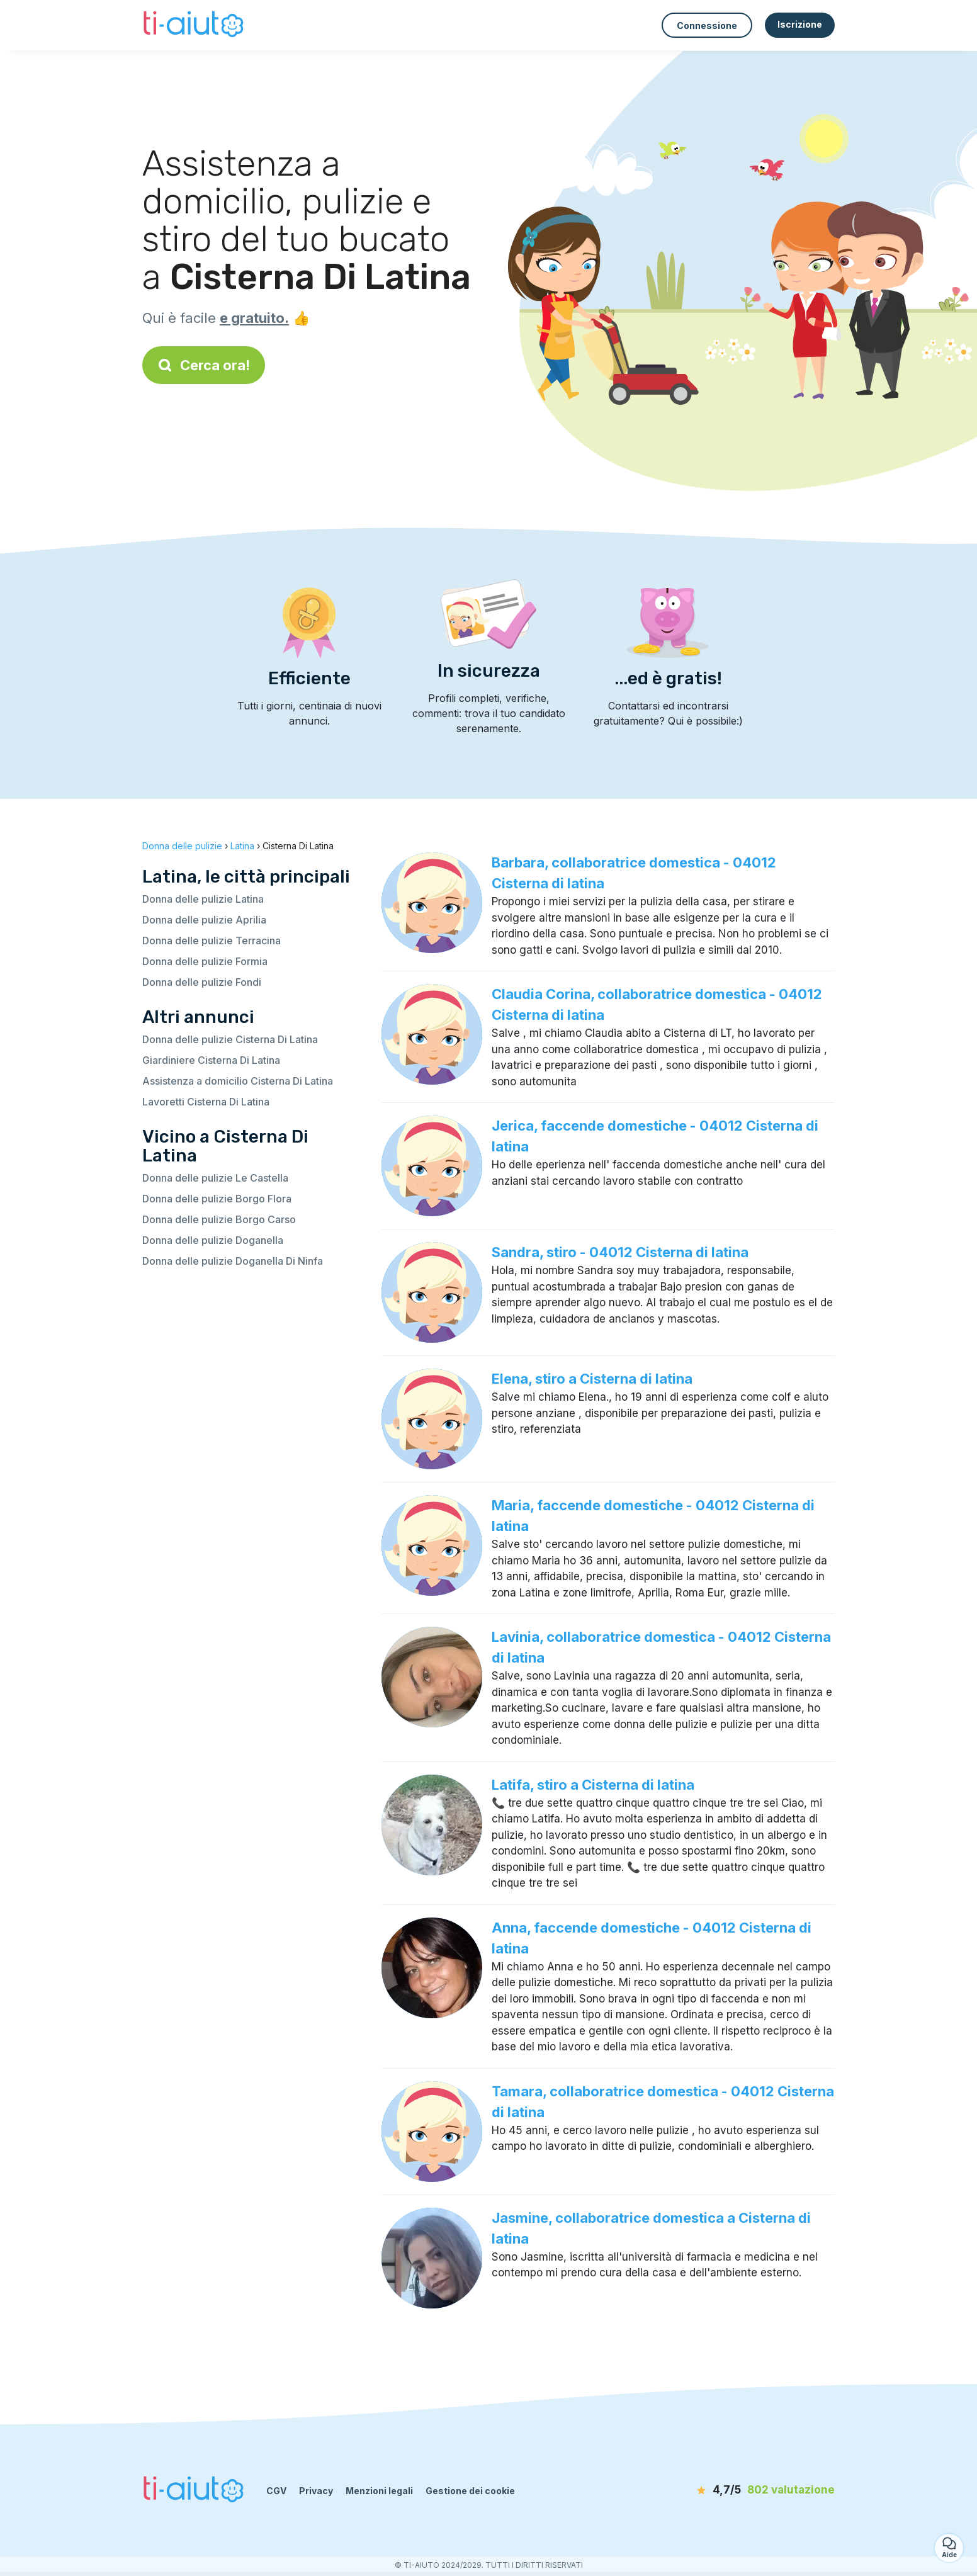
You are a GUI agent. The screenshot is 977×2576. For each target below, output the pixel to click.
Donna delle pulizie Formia (205, 961)
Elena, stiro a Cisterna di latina (592, 1378)
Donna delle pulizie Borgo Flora (216, 1198)
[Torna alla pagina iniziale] (194, 25)
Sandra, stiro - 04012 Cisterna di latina (620, 1252)
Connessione (707, 25)
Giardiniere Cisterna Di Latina (211, 1060)
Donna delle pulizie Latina (203, 899)
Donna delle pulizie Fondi (201, 982)
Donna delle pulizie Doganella (212, 1240)
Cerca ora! (203, 365)
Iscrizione (799, 24)
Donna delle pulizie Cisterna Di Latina (230, 1039)
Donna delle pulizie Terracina (211, 940)
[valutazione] (762, 2490)
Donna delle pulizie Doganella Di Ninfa (232, 1261)
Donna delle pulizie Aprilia (204, 919)
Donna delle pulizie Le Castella (215, 1178)
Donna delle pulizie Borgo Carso (219, 1219)
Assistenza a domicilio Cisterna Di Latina (237, 1081)
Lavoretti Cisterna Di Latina (205, 1101)
